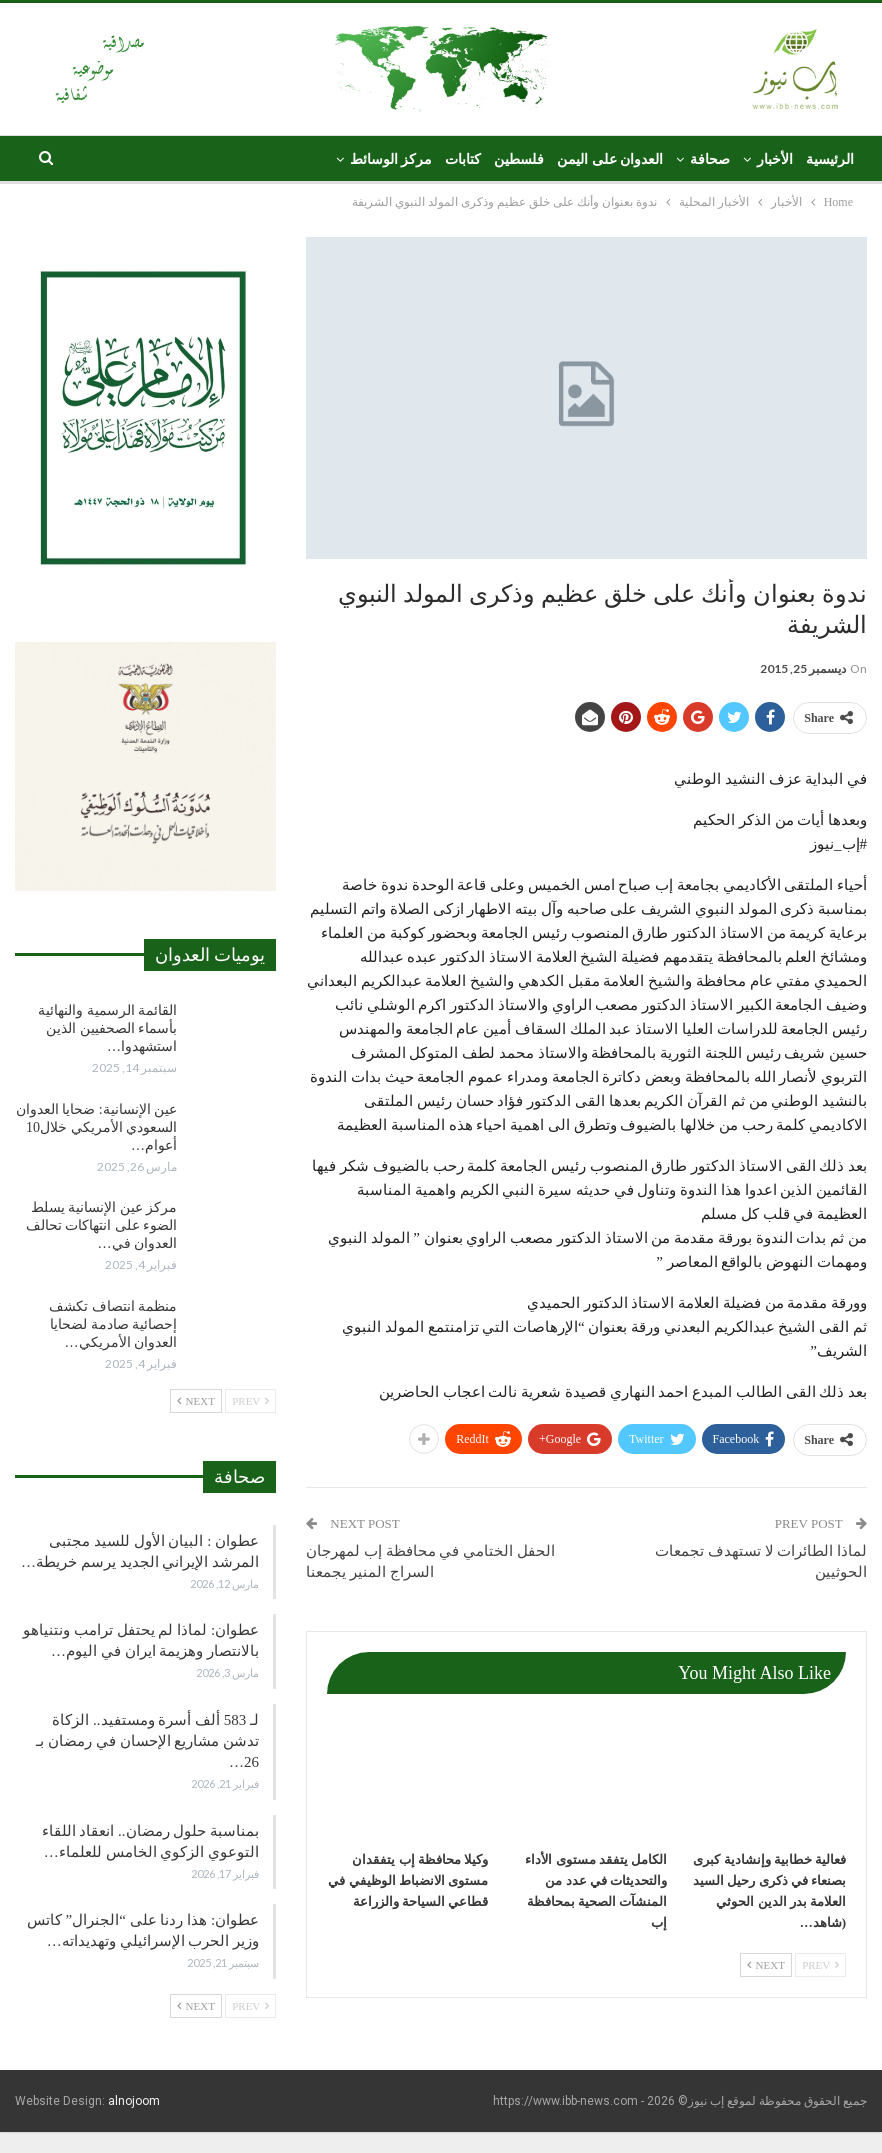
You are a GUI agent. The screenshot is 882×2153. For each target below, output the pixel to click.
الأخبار (775, 159)
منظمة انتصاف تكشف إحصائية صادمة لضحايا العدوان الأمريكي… (113, 1324)
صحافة (710, 159)
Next (766, 1965)
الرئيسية (830, 159)
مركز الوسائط (391, 159)
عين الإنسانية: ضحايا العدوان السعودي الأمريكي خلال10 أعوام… (96, 1127)
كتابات (463, 159)
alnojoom (134, 2101)
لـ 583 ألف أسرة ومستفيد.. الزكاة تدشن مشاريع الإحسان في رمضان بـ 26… (147, 1741)
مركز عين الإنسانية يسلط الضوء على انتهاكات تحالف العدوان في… (102, 1225)
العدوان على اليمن (610, 159)
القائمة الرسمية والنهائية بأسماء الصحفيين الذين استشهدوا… (107, 1028)
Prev (820, 1965)
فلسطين (519, 159)
